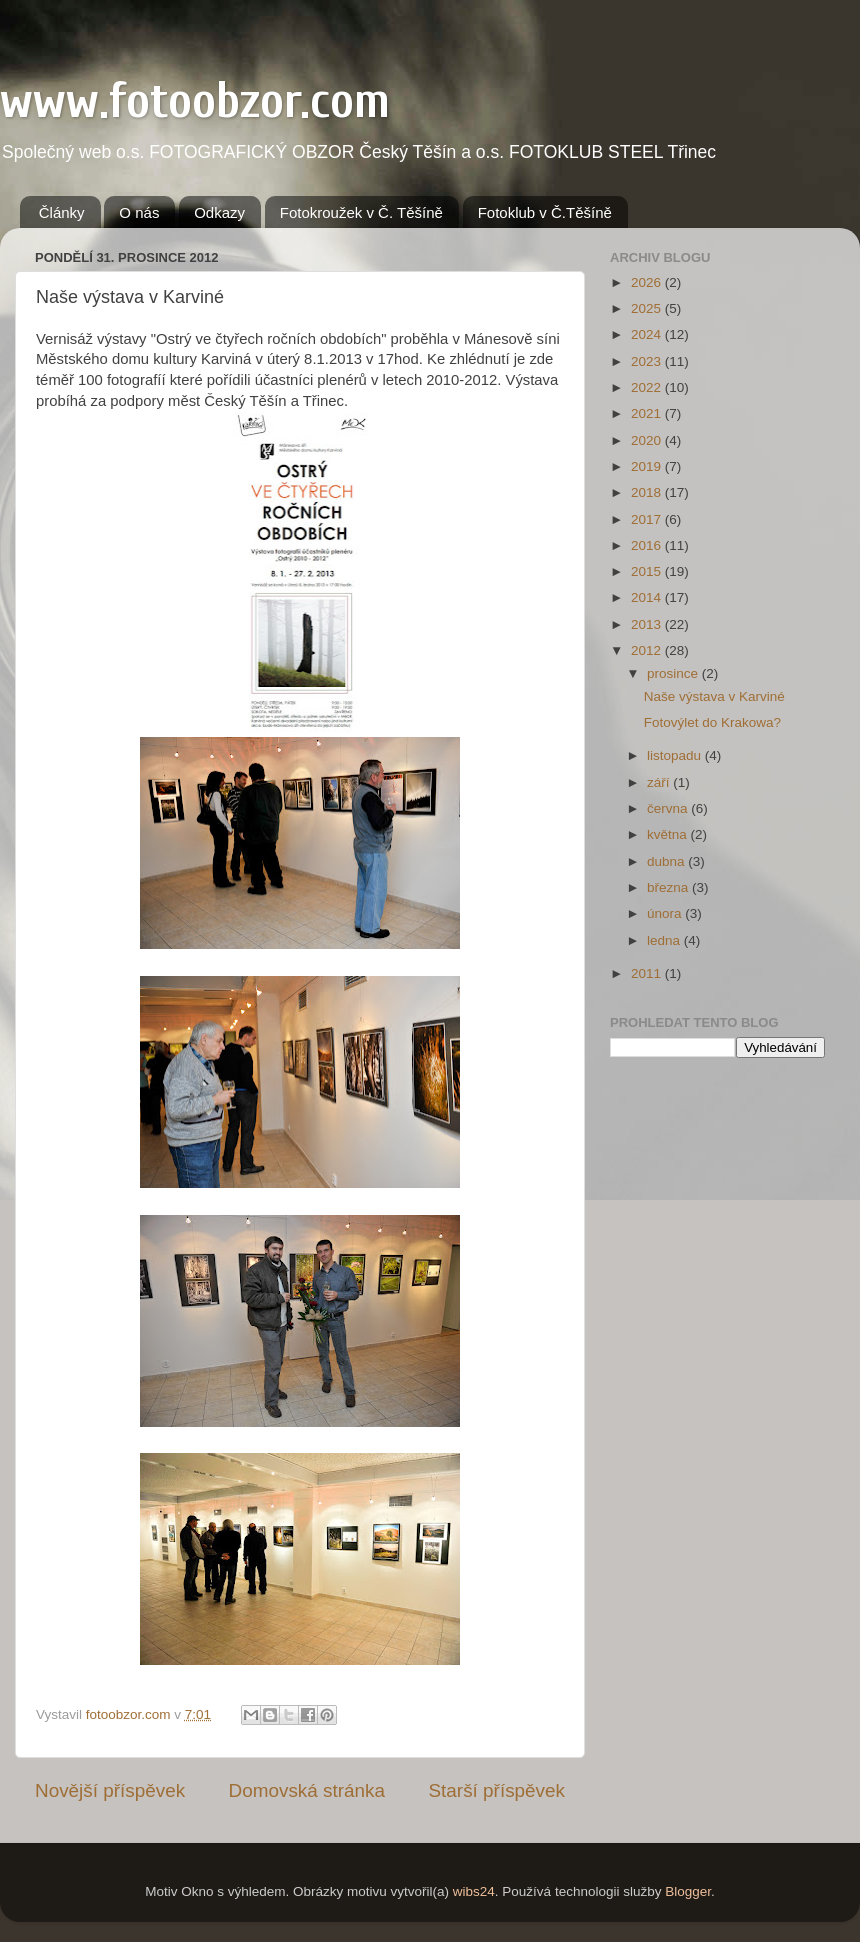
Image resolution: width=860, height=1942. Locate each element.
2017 (648, 519)
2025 (648, 308)
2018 (648, 492)
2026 (648, 282)
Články (62, 212)
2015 (648, 571)
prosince (674, 673)
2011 (648, 973)
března (669, 887)
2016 (648, 545)
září (660, 782)
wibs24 (474, 1891)
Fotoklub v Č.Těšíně (545, 212)
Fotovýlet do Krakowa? (712, 722)
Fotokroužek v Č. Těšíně (361, 212)
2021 (648, 413)
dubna (667, 861)
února (666, 913)
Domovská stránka (307, 1790)
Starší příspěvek (497, 1790)
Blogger (688, 1891)
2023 (648, 361)
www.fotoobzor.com (195, 101)
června (669, 808)
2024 (648, 334)
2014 (648, 597)
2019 (648, 466)
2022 (648, 387)
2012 (648, 650)
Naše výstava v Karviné (714, 696)
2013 (648, 624)
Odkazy (219, 212)
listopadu (676, 755)
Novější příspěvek (110, 1790)
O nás (139, 212)
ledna (665, 940)
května (669, 834)
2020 (648, 440)
